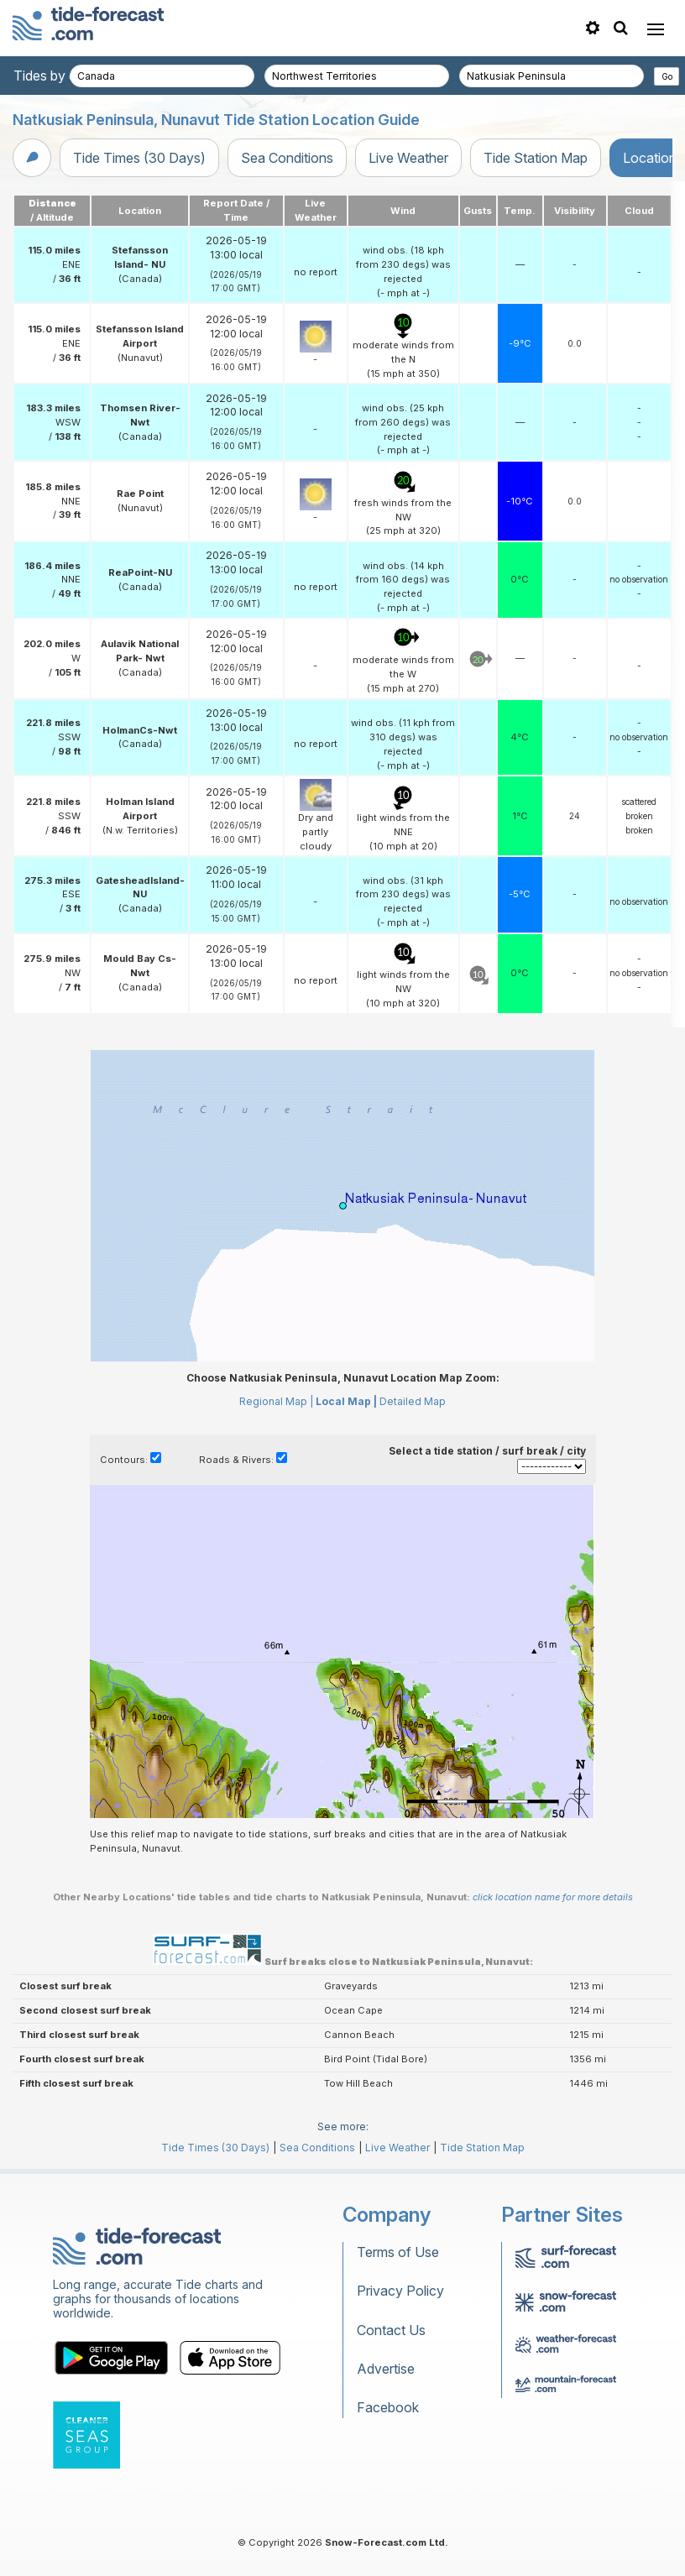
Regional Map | (276, 1401)
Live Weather (408, 157)
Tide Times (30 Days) (139, 157)
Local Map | (346, 1401)
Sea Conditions (287, 157)
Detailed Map (412, 1401)
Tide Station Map (536, 157)
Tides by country (64, 75)
